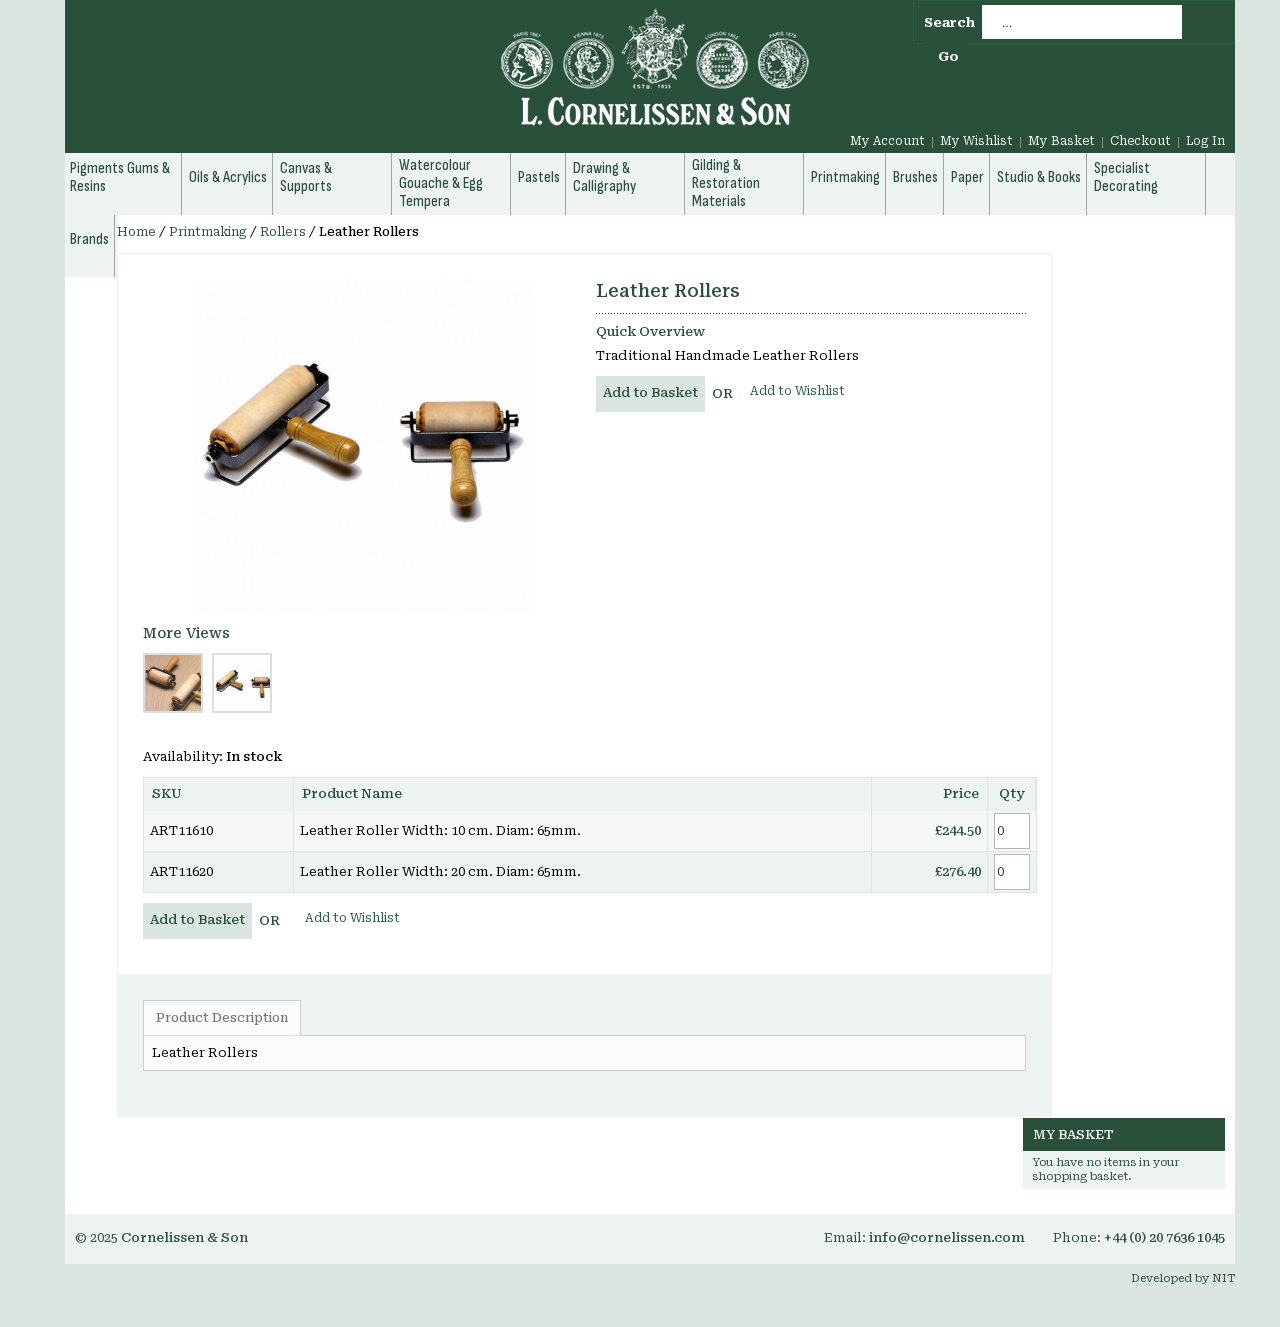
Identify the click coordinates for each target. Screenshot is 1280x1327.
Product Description (222, 1018)
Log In (1205, 141)
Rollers (283, 232)
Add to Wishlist (797, 391)
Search (949, 22)
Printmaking (208, 232)
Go (948, 56)
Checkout (1140, 141)
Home (136, 232)
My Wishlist (976, 141)
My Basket (1061, 141)
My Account (887, 141)
